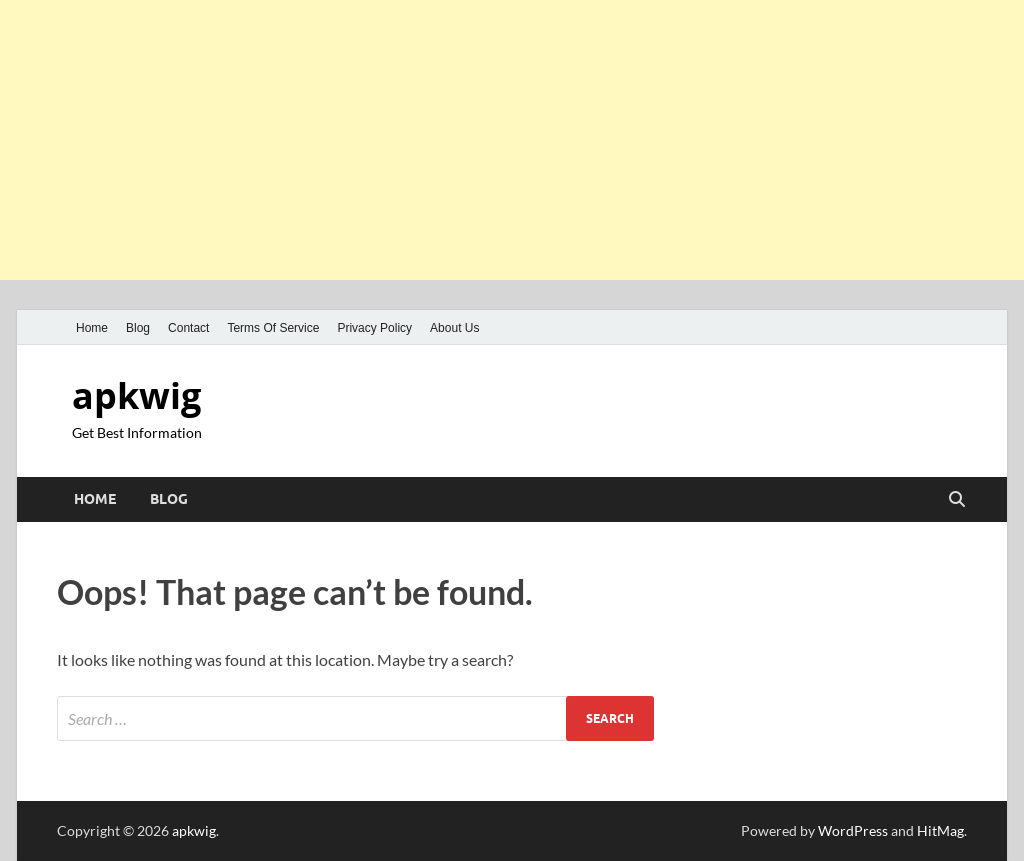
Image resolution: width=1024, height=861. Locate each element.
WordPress (853, 830)
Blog (138, 328)
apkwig (136, 395)
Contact (188, 328)
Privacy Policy (374, 328)
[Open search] (957, 500)
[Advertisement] (512, 140)
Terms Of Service (273, 328)
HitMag (940, 830)
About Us (454, 328)
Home (92, 328)
